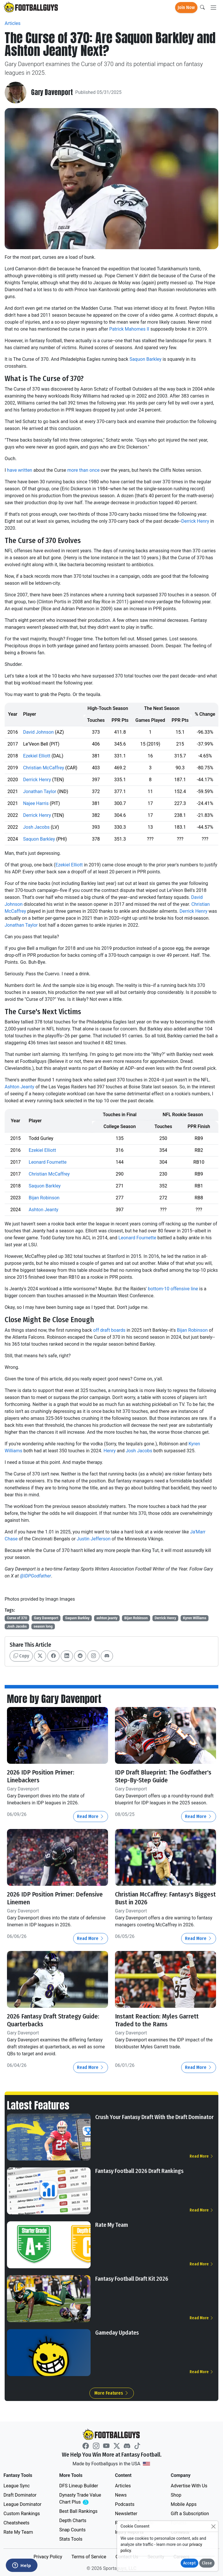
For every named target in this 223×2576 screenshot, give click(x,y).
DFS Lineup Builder (78, 2485)
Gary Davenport (52, 92)
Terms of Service (88, 2556)
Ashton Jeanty (19, 1087)
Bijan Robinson (44, 1197)
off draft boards (109, 1330)
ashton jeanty (107, 1618)
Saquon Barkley (145, 359)
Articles (12, 23)
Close (207, 2563)
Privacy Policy (47, 2556)
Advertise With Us (189, 2485)
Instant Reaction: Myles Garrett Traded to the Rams (157, 2019)
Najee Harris (35, 803)
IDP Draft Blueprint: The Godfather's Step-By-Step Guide (164, 1776)
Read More (90, 1816)
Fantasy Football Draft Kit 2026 (131, 2278)
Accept (189, 2563)
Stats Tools (70, 2538)
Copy (21, 1656)
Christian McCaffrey (43, 767)
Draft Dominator (20, 2494)
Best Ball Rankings (78, 2510)
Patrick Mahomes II (129, 329)
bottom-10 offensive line (173, 1288)
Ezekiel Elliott (36, 756)
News (121, 2494)
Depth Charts (72, 2520)
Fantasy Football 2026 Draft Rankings (139, 2170)
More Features (111, 2392)
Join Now (186, 7)
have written (19, 470)
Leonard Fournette (47, 1162)
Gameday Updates (117, 2332)
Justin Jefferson (93, 1539)
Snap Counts (72, 2529)
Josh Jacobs (36, 827)
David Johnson (38, 732)
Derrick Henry (195, 521)
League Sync (16, 2485)
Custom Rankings (21, 2513)
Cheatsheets (16, 2522)
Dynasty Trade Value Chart (81, 2498)
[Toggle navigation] (213, 7)
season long (43, 1626)
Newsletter (126, 2513)
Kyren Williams (194, 1618)
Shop (176, 2494)
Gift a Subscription (190, 2513)
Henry (110, 1450)
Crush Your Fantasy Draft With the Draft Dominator (154, 2116)
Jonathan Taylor (39, 791)
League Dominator (22, 2503)
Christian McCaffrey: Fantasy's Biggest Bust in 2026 (155, 1898)
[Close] (213, 2526)
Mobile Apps (184, 2503)
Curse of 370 (17, 1618)
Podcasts (124, 2503)
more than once (83, 470)
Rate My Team (111, 2224)
